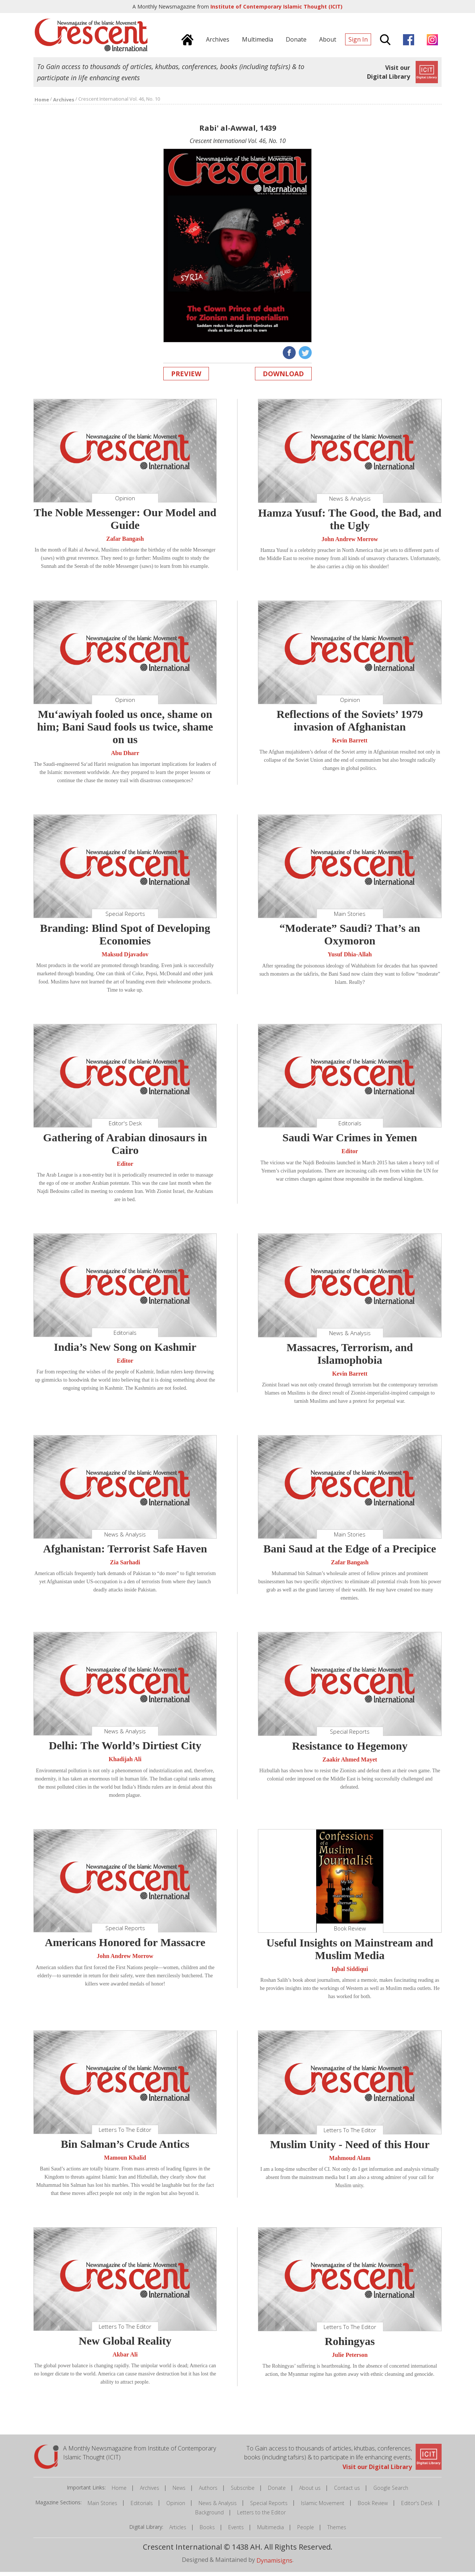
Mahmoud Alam (350, 2162)
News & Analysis (218, 2507)
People (305, 2531)
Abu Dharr (125, 757)
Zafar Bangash (125, 543)
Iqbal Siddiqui (349, 1973)
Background (209, 2516)
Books (207, 2531)
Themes (336, 2531)
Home (119, 2491)
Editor (125, 1168)
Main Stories (102, 2507)
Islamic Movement (322, 2507)
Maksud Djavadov (125, 958)
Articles (177, 2531)
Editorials (142, 2507)
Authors (208, 2491)
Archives (149, 2491)
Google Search (390, 2491)
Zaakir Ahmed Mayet (349, 1763)
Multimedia (270, 2531)
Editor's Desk (417, 2507)
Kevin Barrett (349, 745)
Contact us (347, 2491)
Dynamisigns (274, 2564)
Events (236, 2531)
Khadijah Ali (125, 1763)
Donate (277, 2491)
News (179, 2491)
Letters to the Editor (261, 2516)
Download (283, 377)
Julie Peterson (349, 2359)
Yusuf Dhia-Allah (350, 959)
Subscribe (243, 2491)
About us (310, 2491)
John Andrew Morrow (349, 543)
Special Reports (269, 2507)
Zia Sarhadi (125, 1566)
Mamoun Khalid (125, 2162)
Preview (186, 377)
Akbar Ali (125, 2358)
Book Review (373, 2507)
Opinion (175, 2507)
